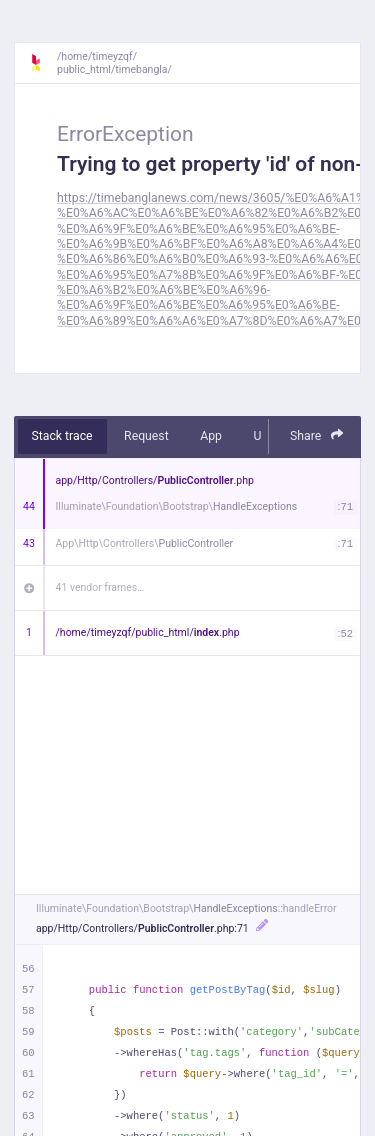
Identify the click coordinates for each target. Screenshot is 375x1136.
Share (317, 435)
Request (146, 436)
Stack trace (62, 436)
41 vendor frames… (100, 587)
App (211, 436)
